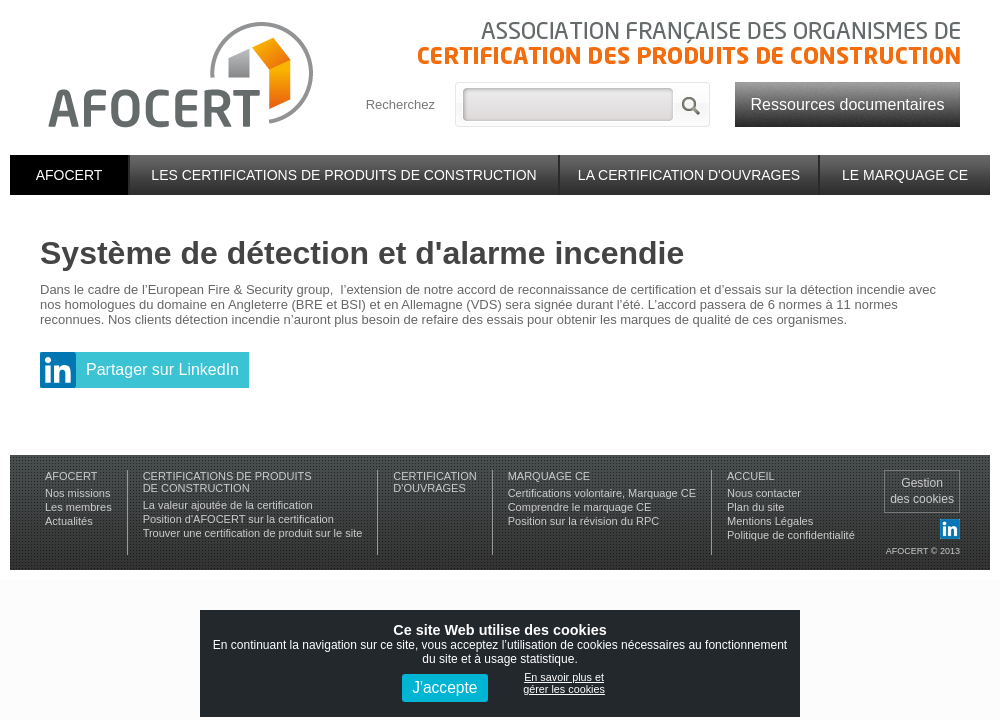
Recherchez (400, 104)
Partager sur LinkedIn (162, 369)
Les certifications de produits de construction (343, 175)
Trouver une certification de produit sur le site (253, 533)
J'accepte (444, 687)
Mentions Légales (770, 521)
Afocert (69, 175)
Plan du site (755, 507)
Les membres (78, 507)
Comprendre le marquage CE (580, 507)
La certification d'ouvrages (689, 175)
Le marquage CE (905, 175)
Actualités (69, 521)
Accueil (751, 476)
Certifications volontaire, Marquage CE (602, 493)
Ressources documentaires (848, 104)
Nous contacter (764, 493)
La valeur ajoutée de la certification (228, 505)
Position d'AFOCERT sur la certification (238, 519)
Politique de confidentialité (791, 535)
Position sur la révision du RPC (584, 521)
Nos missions (77, 493)
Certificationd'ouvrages (434, 482)
